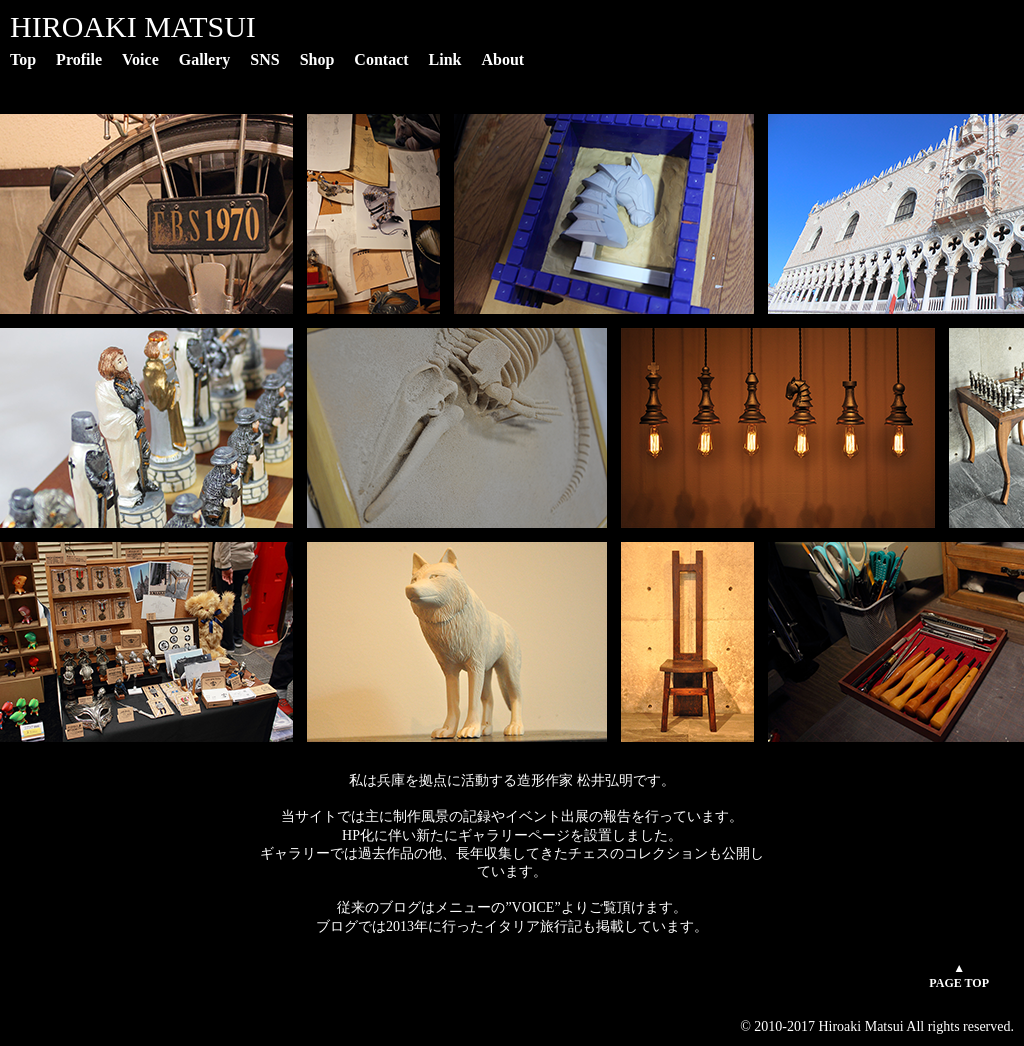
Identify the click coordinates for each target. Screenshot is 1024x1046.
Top (23, 59)
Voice (140, 59)
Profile (79, 59)
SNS (264, 59)
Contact (381, 59)
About (503, 59)
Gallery (205, 59)
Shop (317, 59)
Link (445, 59)
